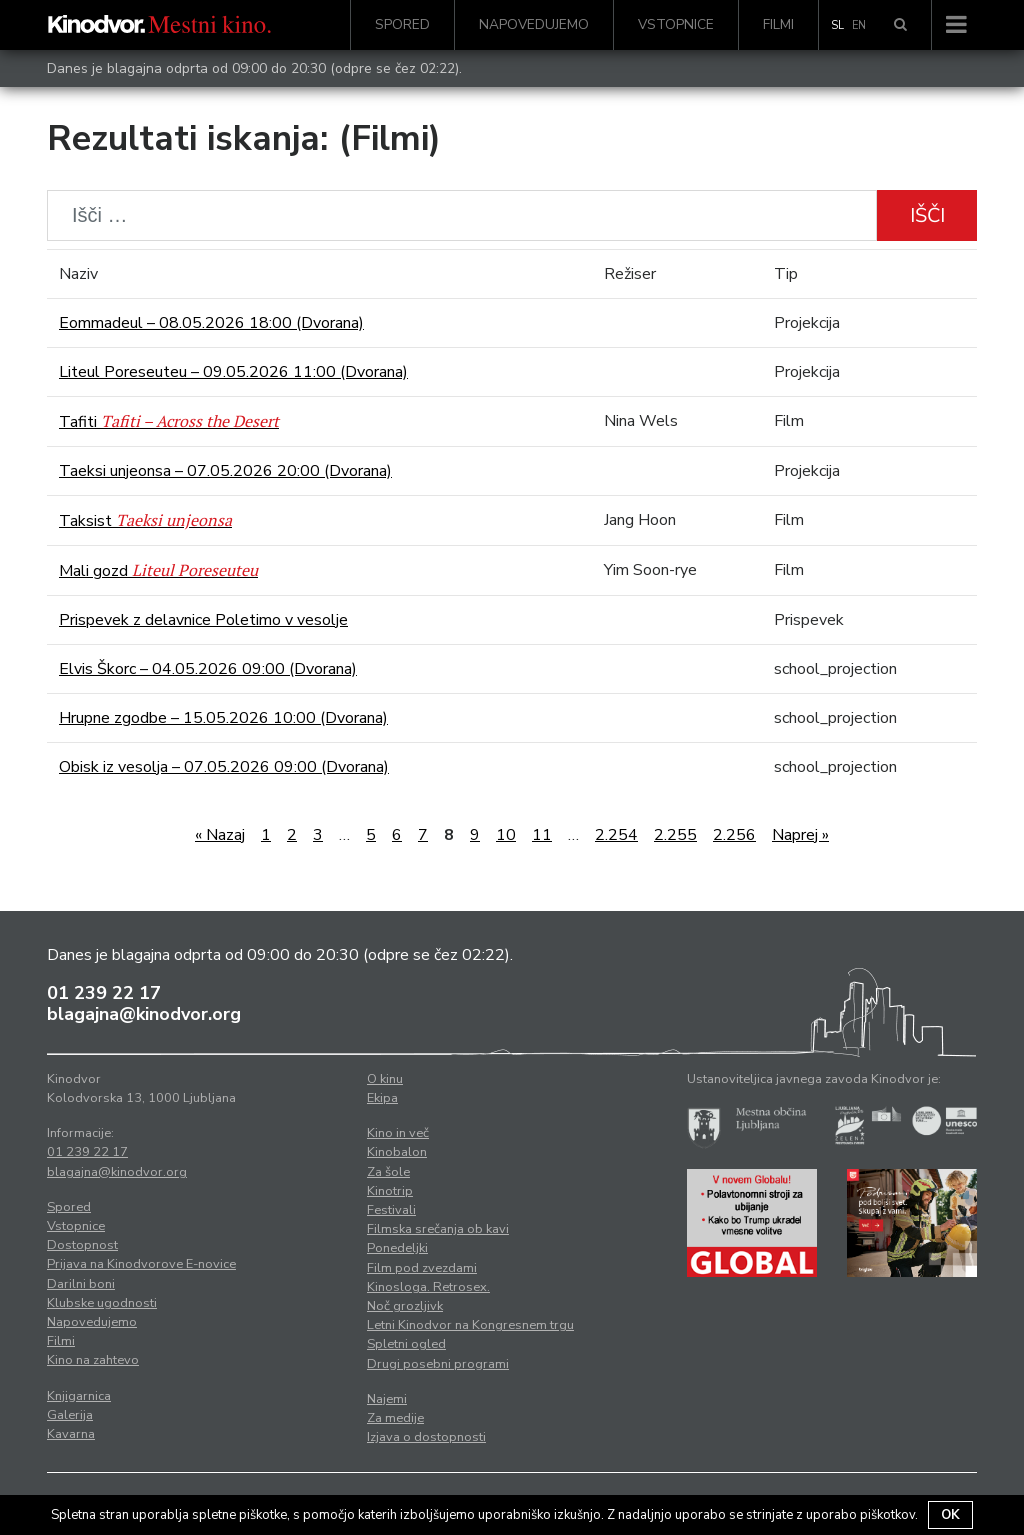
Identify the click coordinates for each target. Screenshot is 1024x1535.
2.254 (616, 835)
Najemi (387, 1399)
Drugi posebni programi (438, 1364)
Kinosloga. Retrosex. (428, 1287)
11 (542, 835)
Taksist (145, 521)
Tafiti (169, 422)
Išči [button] (927, 215)
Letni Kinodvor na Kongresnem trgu (470, 1325)
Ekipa (382, 1098)
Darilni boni (81, 1284)
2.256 (734, 835)
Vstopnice (676, 24)
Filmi (778, 24)
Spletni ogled (406, 1344)
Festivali (391, 1210)
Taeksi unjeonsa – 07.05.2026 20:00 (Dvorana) (225, 471)
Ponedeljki (397, 1248)
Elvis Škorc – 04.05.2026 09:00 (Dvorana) (208, 669)
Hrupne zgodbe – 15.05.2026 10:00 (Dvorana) (223, 718)
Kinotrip (390, 1191)
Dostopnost (82, 1245)
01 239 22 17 (104, 993)
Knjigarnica (79, 1396)
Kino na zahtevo (93, 1360)
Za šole (388, 1172)
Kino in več (398, 1133)
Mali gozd (158, 571)
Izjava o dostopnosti (426, 1437)
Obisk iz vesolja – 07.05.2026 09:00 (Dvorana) (224, 767)
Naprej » (800, 835)
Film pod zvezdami (422, 1268)
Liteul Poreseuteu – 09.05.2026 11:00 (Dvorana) (233, 372)
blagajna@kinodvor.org (144, 1014)
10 (506, 835)
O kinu (385, 1079)
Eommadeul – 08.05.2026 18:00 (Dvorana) (211, 323)
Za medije (395, 1418)
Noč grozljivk (405, 1306)
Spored (402, 24)
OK (950, 1515)
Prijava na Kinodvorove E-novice (141, 1264)
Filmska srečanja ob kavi (438, 1229)
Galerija (70, 1415)
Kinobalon (397, 1152)
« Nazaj (220, 835)
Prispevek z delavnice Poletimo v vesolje (203, 620)
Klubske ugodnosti (102, 1303)
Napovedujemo (534, 24)
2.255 (675, 835)
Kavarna (71, 1434)
